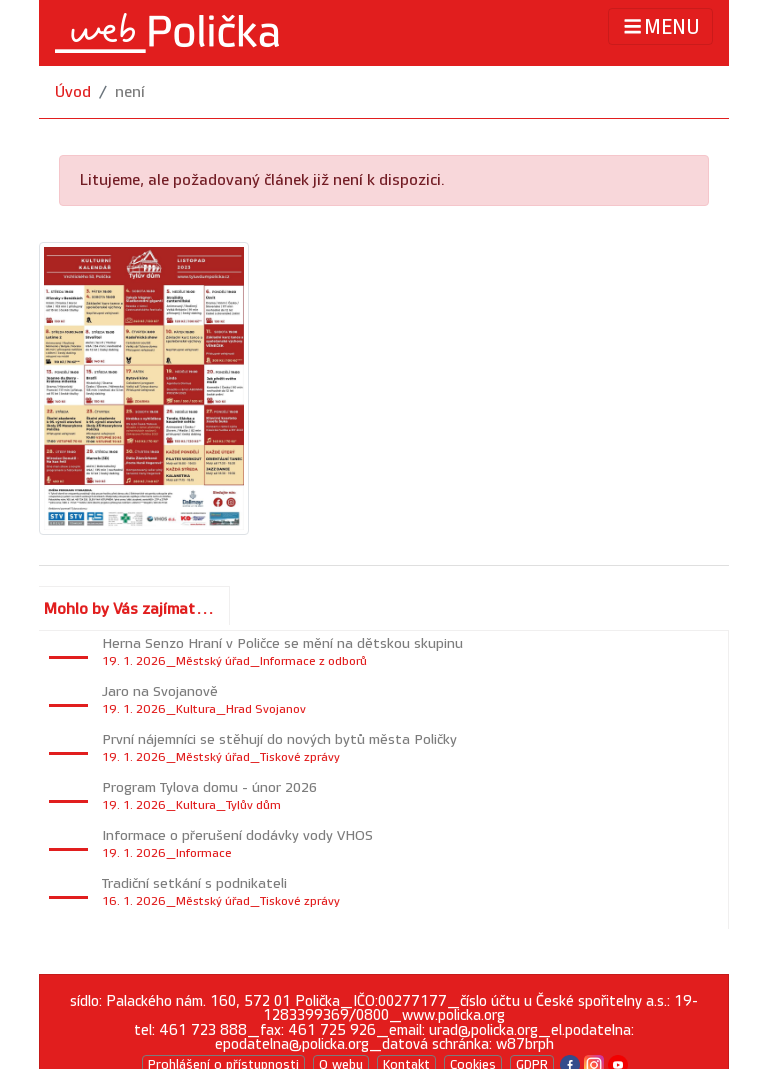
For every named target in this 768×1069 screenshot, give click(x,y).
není (130, 92)
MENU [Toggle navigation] (660, 26)
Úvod (73, 92)
